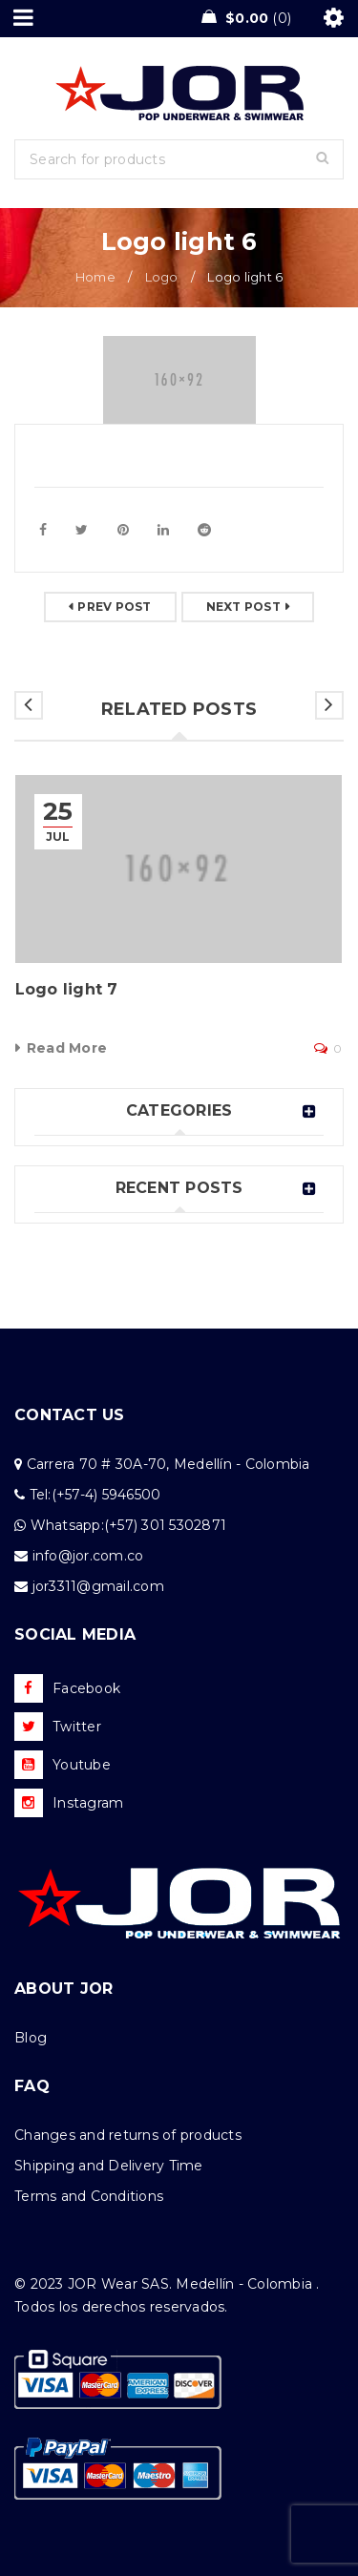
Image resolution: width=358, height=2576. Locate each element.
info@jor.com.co (88, 1555)
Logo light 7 (66, 989)
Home (95, 276)
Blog (30, 2037)
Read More (67, 1048)
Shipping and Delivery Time (108, 2165)
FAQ (32, 2086)
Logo (162, 276)
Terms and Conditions (88, 2196)
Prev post (114, 606)
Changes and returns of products (128, 2135)
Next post (243, 606)
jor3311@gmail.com (98, 1586)
